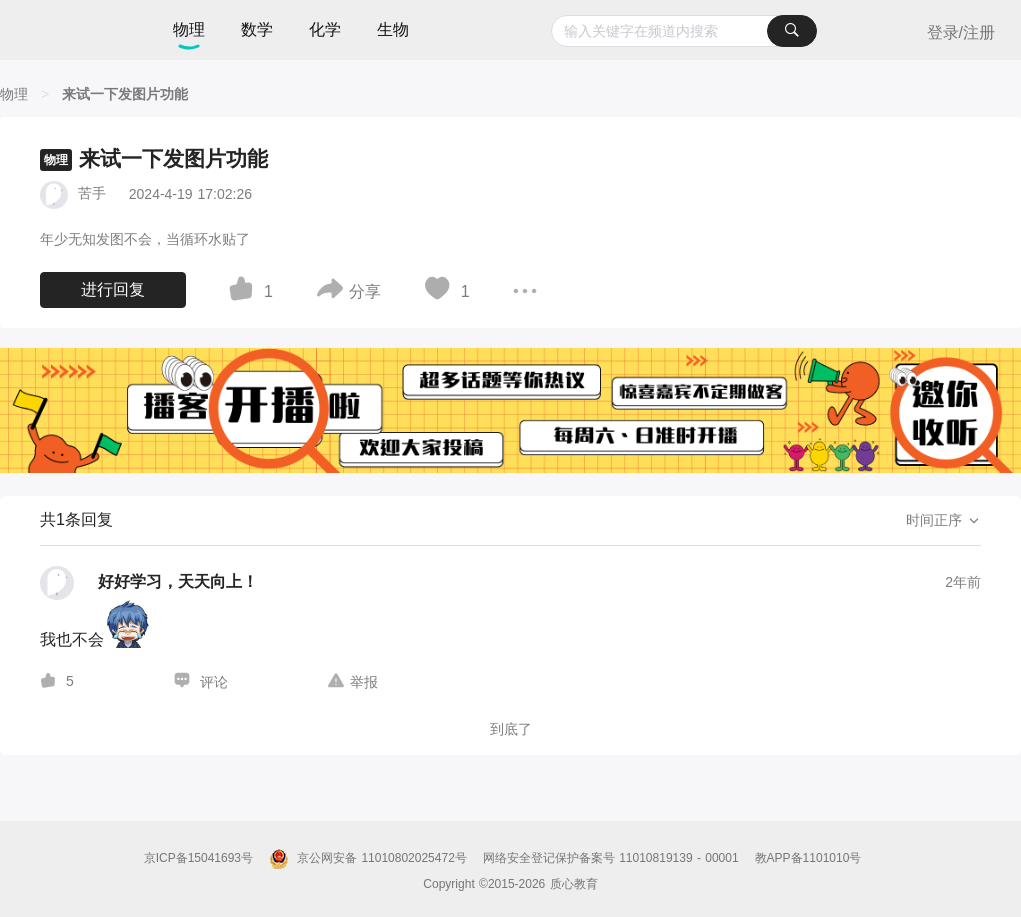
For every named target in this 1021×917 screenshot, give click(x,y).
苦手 (92, 193)
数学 (257, 29)
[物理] (14, 94)
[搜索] (792, 31)
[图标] (244, 292)
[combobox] (683, 31)
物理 (189, 29)
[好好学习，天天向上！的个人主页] (149, 583)
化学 (325, 29)
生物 (393, 29)
